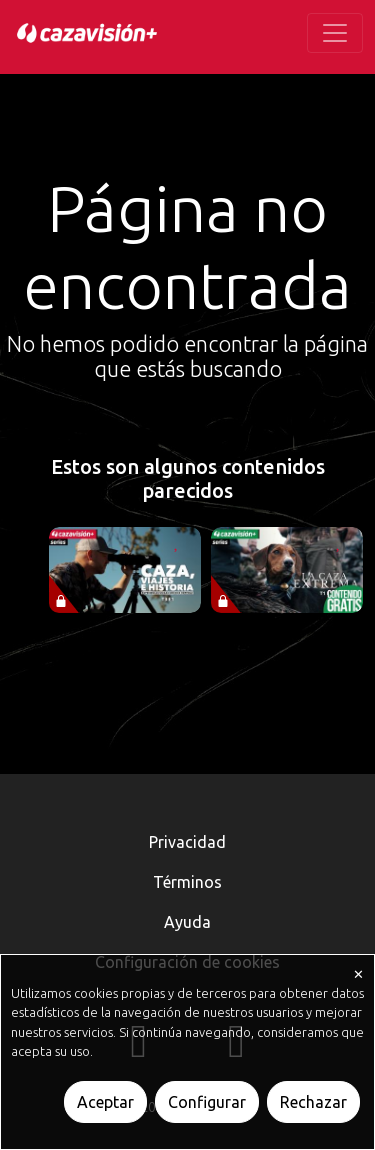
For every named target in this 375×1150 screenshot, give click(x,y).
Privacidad (187, 842)
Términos (187, 882)
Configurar (207, 1102)
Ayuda (187, 922)
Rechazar (313, 1102)
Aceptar (105, 1102)
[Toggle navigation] (335, 33)
